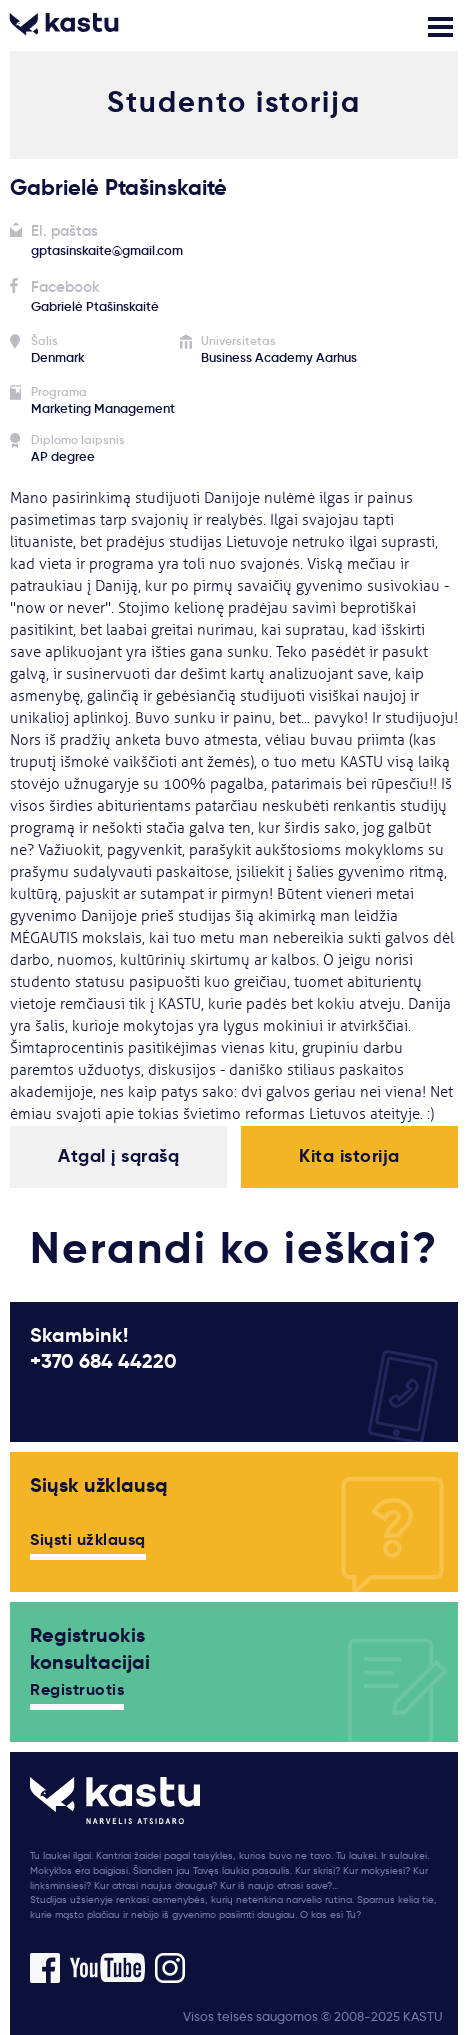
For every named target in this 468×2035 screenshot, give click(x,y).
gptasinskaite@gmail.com (107, 250)
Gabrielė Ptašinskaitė (95, 306)
